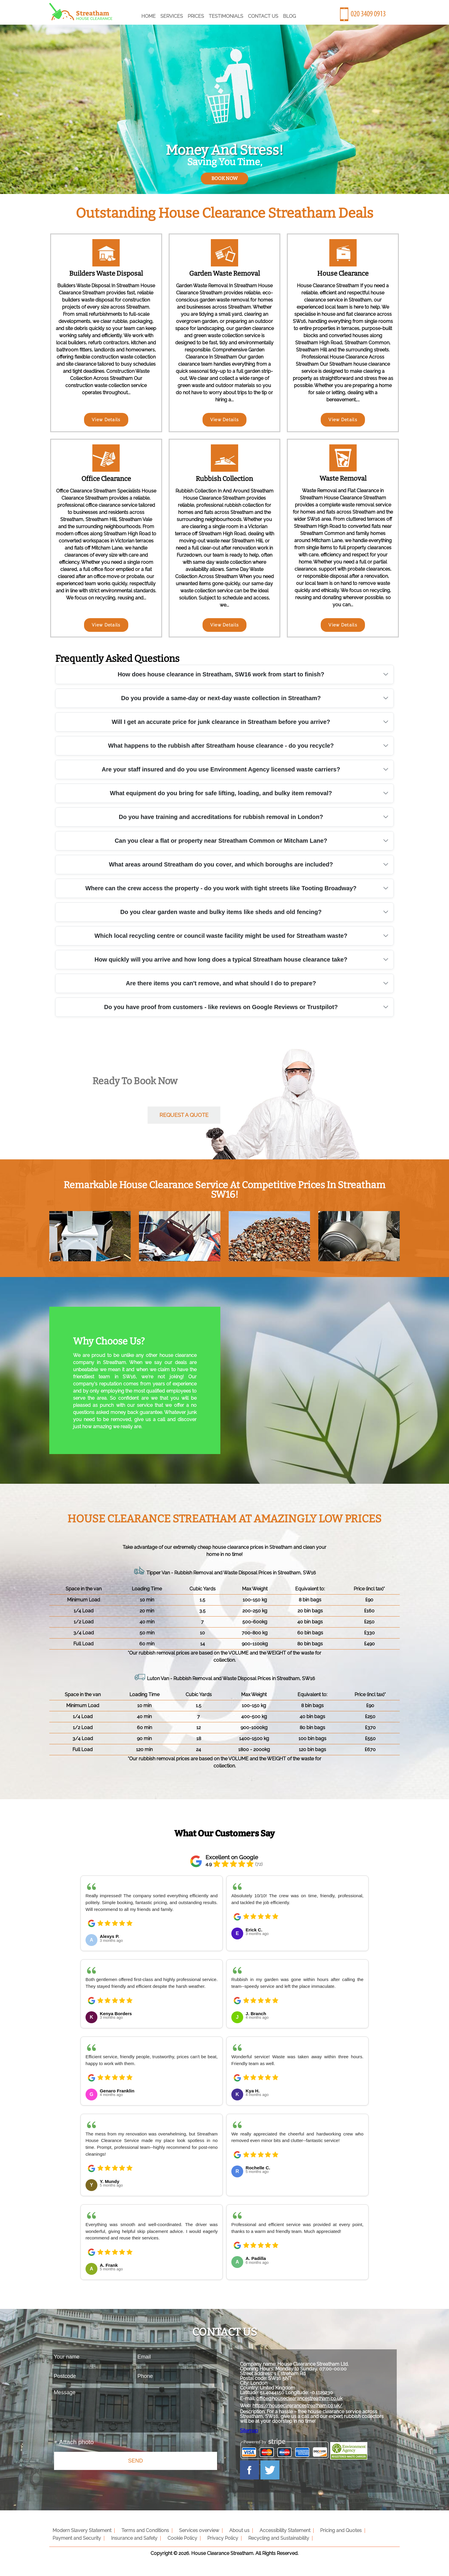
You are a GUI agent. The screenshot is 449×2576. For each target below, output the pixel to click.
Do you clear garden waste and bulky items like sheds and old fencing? (221, 912)
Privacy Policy (219, 2543)
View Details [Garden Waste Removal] (224, 419)
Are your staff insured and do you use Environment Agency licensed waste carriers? (221, 769)
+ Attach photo (74, 2441)
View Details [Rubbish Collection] (224, 625)
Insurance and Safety (133, 2543)
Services (171, 16)
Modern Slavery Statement (81, 2535)
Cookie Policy (180, 2543)
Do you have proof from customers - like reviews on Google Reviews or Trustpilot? (221, 1007)
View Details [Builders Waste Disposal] (106, 419)
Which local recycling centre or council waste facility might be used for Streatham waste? (220, 935)
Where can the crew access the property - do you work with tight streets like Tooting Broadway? (220, 888)
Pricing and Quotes (336, 2535)
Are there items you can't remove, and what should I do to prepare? (221, 983)
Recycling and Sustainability (274, 2543)
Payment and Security (76, 2543)
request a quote (183, 1115)
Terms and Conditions (144, 2535)
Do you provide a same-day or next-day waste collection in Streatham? (221, 698)
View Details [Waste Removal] (342, 625)
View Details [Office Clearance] (106, 625)
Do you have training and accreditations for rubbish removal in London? (221, 817)
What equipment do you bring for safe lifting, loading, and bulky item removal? (221, 793)
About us (236, 2535)
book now (224, 178)
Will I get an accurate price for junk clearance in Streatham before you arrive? (221, 722)
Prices (196, 16)
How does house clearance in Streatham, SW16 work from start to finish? (221, 674)
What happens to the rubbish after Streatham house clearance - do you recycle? (221, 745)
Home (148, 16)
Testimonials (226, 16)
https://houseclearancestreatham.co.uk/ (301, 2408)
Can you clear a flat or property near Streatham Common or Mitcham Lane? (221, 840)
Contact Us (263, 16)
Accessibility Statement (281, 2535)
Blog (289, 16)
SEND (135, 2461)
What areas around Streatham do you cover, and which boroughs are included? (221, 864)
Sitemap (253, 2433)
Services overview (197, 2535)
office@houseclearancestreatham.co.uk (303, 2401)
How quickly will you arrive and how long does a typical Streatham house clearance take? (220, 959)
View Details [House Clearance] (342, 419)
